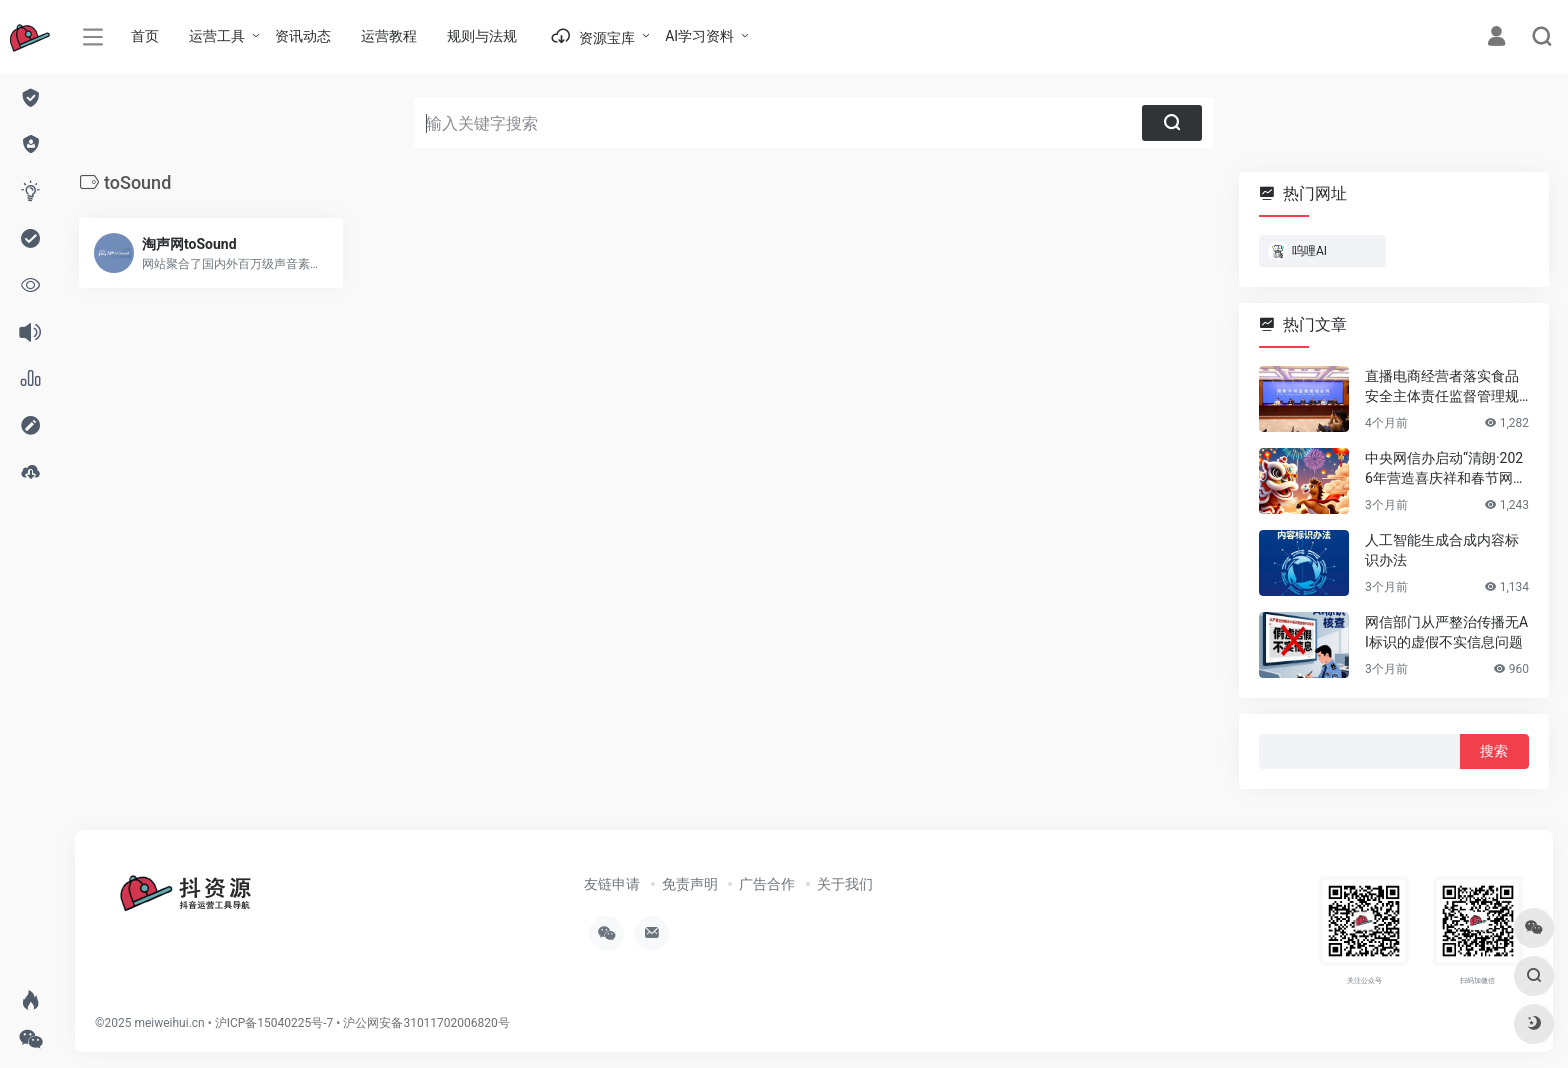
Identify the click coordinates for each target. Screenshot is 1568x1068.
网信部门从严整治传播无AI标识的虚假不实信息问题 (1446, 632)
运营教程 (389, 36)
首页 (145, 36)
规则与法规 (482, 36)
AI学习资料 (699, 36)
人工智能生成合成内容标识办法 (1442, 550)
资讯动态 (303, 36)
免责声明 (690, 884)
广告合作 (767, 884)
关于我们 (845, 884)
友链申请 (612, 884)
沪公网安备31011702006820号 (426, 1023)
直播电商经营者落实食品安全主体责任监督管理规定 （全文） (1442, 387)
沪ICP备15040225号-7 (274, 1023)
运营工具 (217, 36)
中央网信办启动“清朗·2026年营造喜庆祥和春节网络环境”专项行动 (1446, 469)
